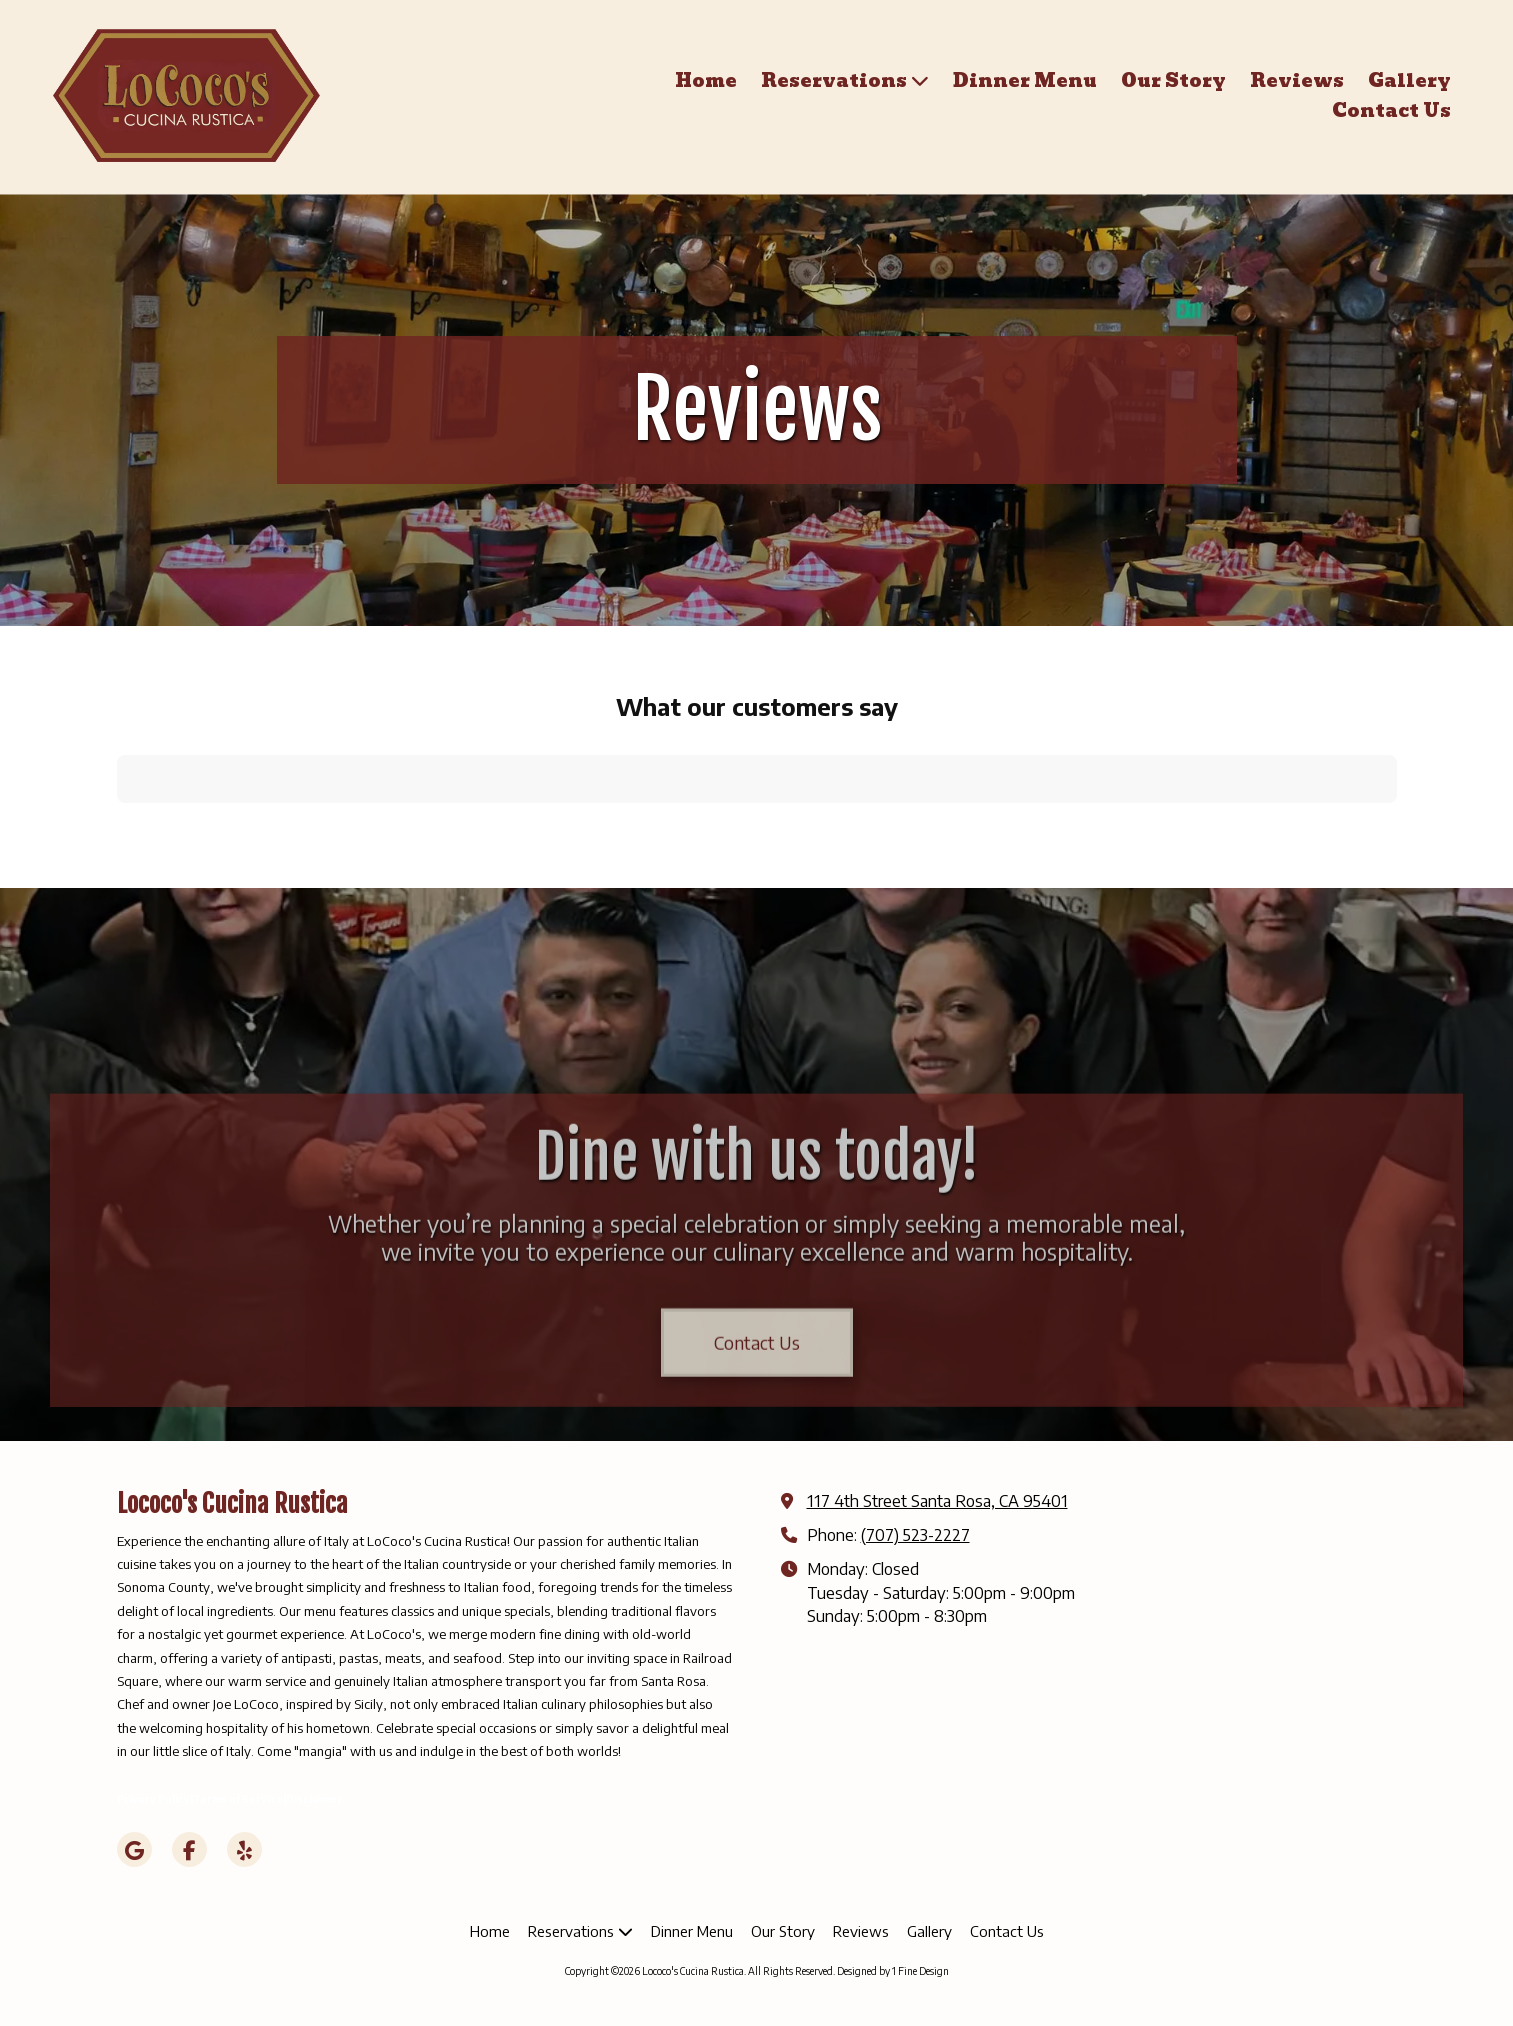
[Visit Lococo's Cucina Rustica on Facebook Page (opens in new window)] (189, 1849)
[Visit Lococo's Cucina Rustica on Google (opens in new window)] (134, 1849)
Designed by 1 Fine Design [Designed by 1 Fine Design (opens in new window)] (893, 1971)
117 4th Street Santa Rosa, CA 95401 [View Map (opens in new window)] (937, 1500)
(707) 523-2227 (915, 1534)
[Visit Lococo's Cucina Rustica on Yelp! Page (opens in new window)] (244, 1849)
